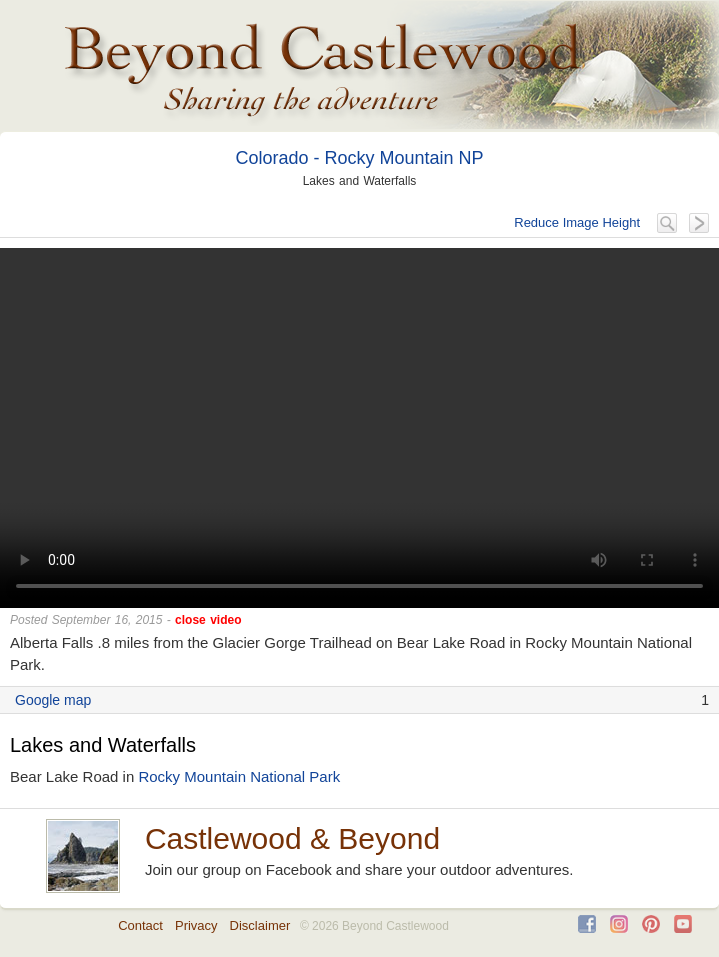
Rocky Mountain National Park (239, 776)
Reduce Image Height (577, 222)
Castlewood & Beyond (292, 838)
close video (208, 620)
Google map (53, 700)
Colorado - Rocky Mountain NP (359, 158)
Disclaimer (260, 925)
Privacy (196, 925)
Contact (140, 925)
